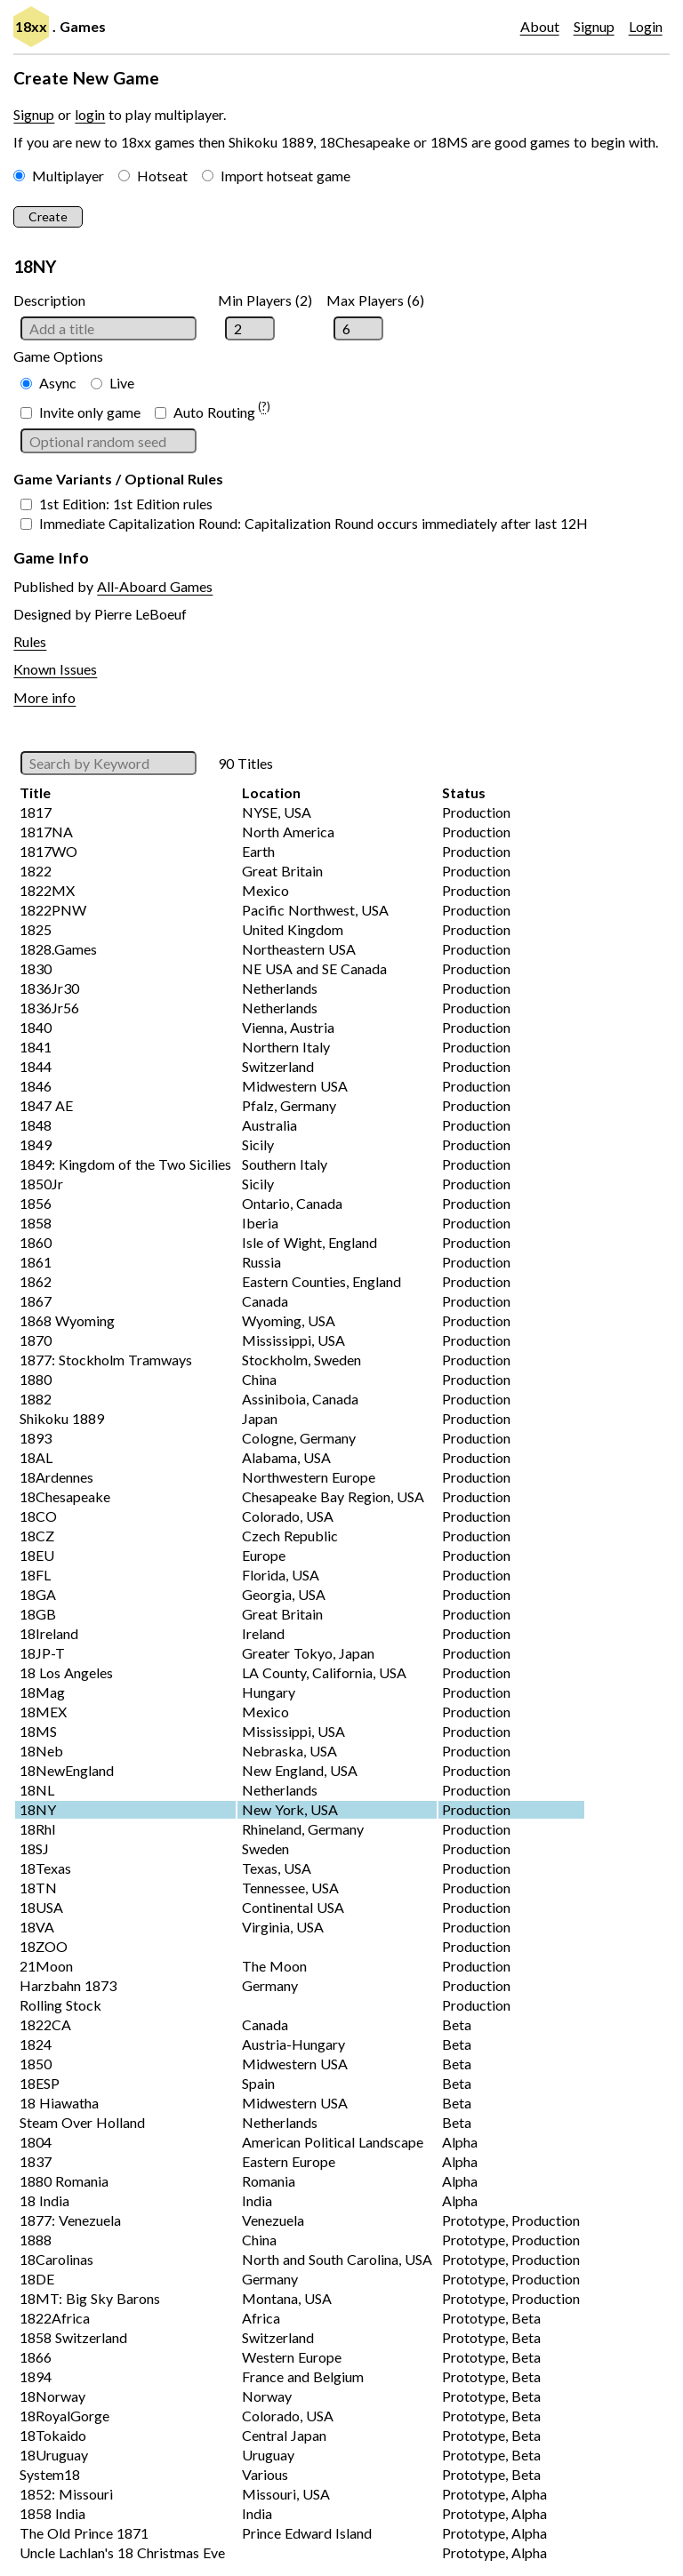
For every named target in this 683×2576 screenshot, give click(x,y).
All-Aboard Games (155, 586)
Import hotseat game (285, 175)
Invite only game (90, 412)
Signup (594, 26)
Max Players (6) (375, 300)
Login (646, 26)
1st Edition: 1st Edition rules (126, 503)
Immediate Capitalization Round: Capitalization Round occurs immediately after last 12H (313, 523)
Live (121, 382)
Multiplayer (68, 175)
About (539, 26)
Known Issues (55, 668)
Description (49, 300)
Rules (29, 641)
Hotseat (162, 175)
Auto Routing (214, 412)
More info (44, 697)
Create (48, 216)
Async (57, 382)
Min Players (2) (265, 300)
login (90, 114)
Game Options (58, 356)
